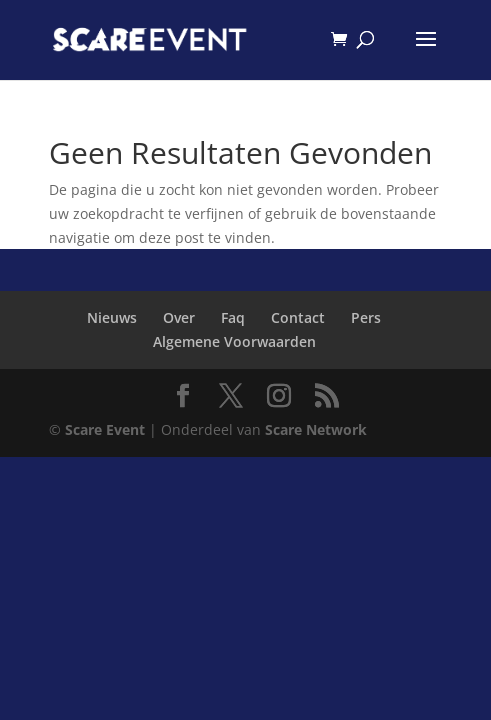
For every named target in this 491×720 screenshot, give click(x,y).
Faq (233, 317)
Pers (366, 317)
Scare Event (105, 429)
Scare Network (316, 429)
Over (179, 317)
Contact (298, 317)
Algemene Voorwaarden (234, 341)
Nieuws (112, 317)
